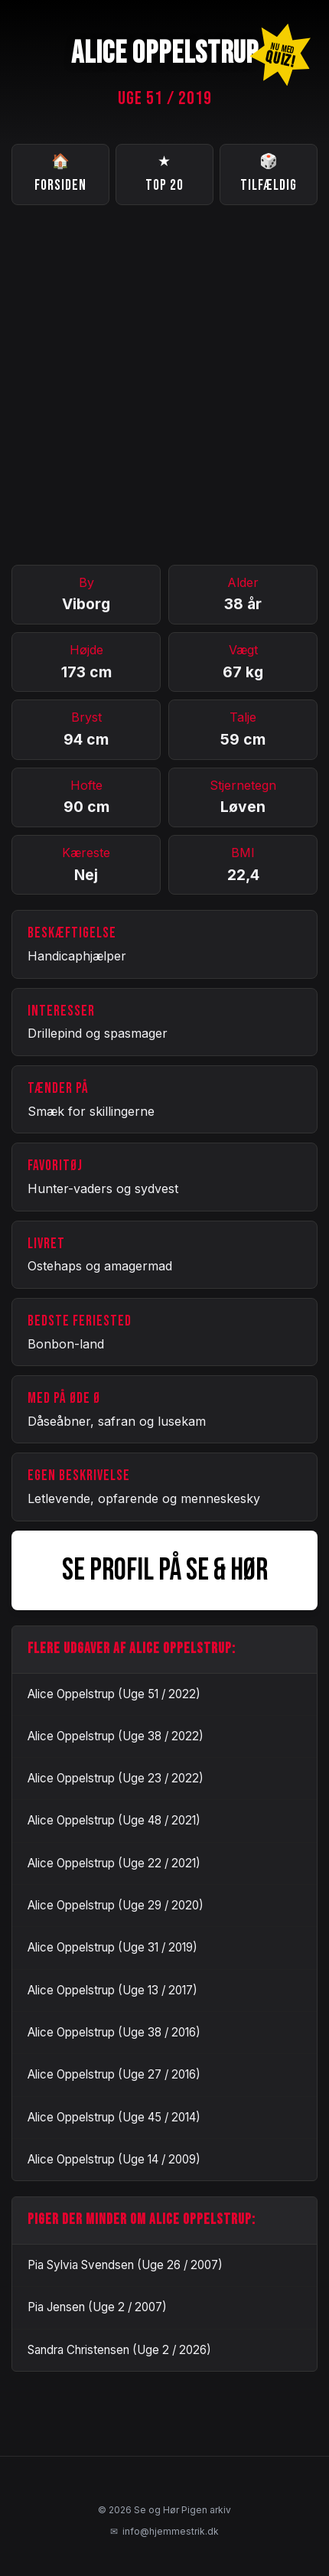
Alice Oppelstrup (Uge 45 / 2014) (114, 2117)
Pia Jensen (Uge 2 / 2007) (97, 2307)
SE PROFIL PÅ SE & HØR (165, 1570)
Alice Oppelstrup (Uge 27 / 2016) (114, 2074)
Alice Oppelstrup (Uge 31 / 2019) (112, 1947)
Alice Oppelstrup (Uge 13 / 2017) (112, 1990)
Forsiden (60, 172)
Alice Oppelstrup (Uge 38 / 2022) (116, 1736)
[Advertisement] (164, 384)
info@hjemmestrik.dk (164, 2531)
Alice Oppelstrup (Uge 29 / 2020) (116, 1905)
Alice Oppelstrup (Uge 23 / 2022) (116, 1778)
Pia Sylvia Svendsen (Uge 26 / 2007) (125, 2265)
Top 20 (164, 172)
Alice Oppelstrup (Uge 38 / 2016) (114, 2032)
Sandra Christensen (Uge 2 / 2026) (119, 2350)
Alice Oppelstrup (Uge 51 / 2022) (114, 1694)
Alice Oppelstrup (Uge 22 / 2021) (114, 1863)
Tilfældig (268, 172)
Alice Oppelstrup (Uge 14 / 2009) (114, 2159)
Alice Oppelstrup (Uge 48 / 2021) (114, 1820)
